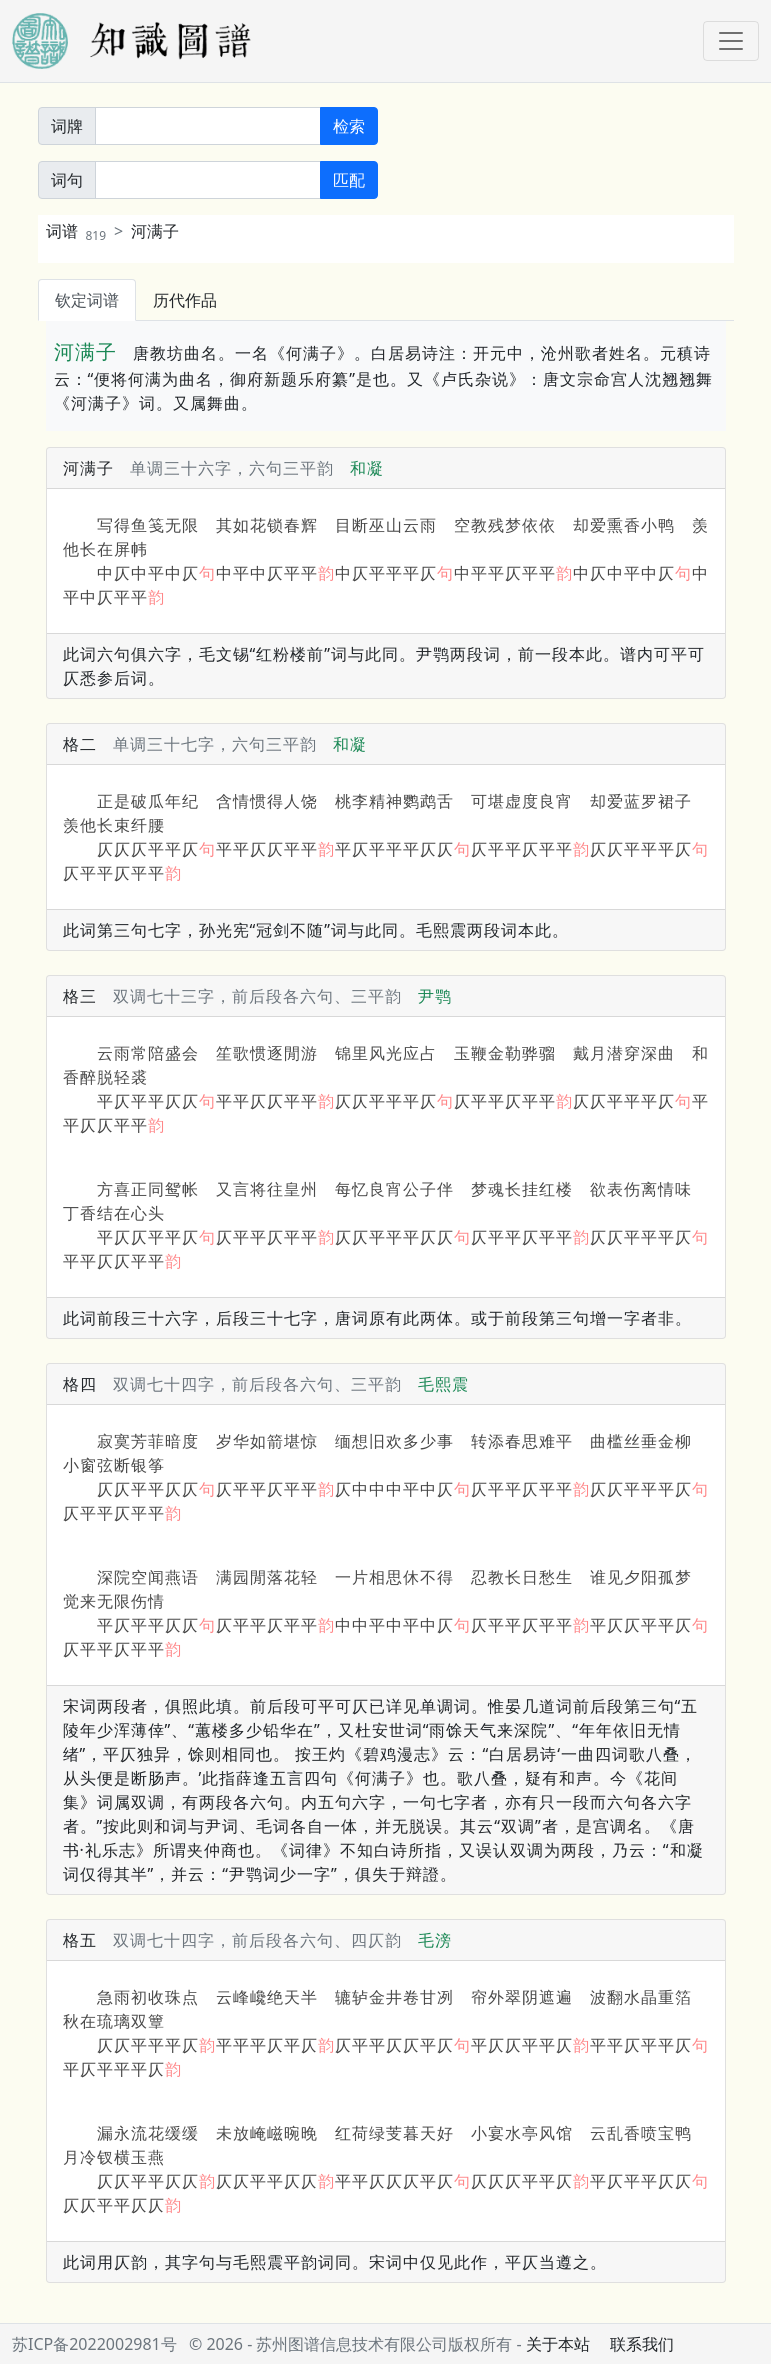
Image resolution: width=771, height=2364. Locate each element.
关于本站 (558, 2344)
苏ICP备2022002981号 (94, 2344)
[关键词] (208, 126)
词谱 (76, 231)
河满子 (155, 231)
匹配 (349, 180)
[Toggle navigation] (731, 41)
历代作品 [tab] (185, 300)
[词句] (208, 180)
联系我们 (642, 2344)
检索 (349, 126)
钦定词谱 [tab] (87, 300)
